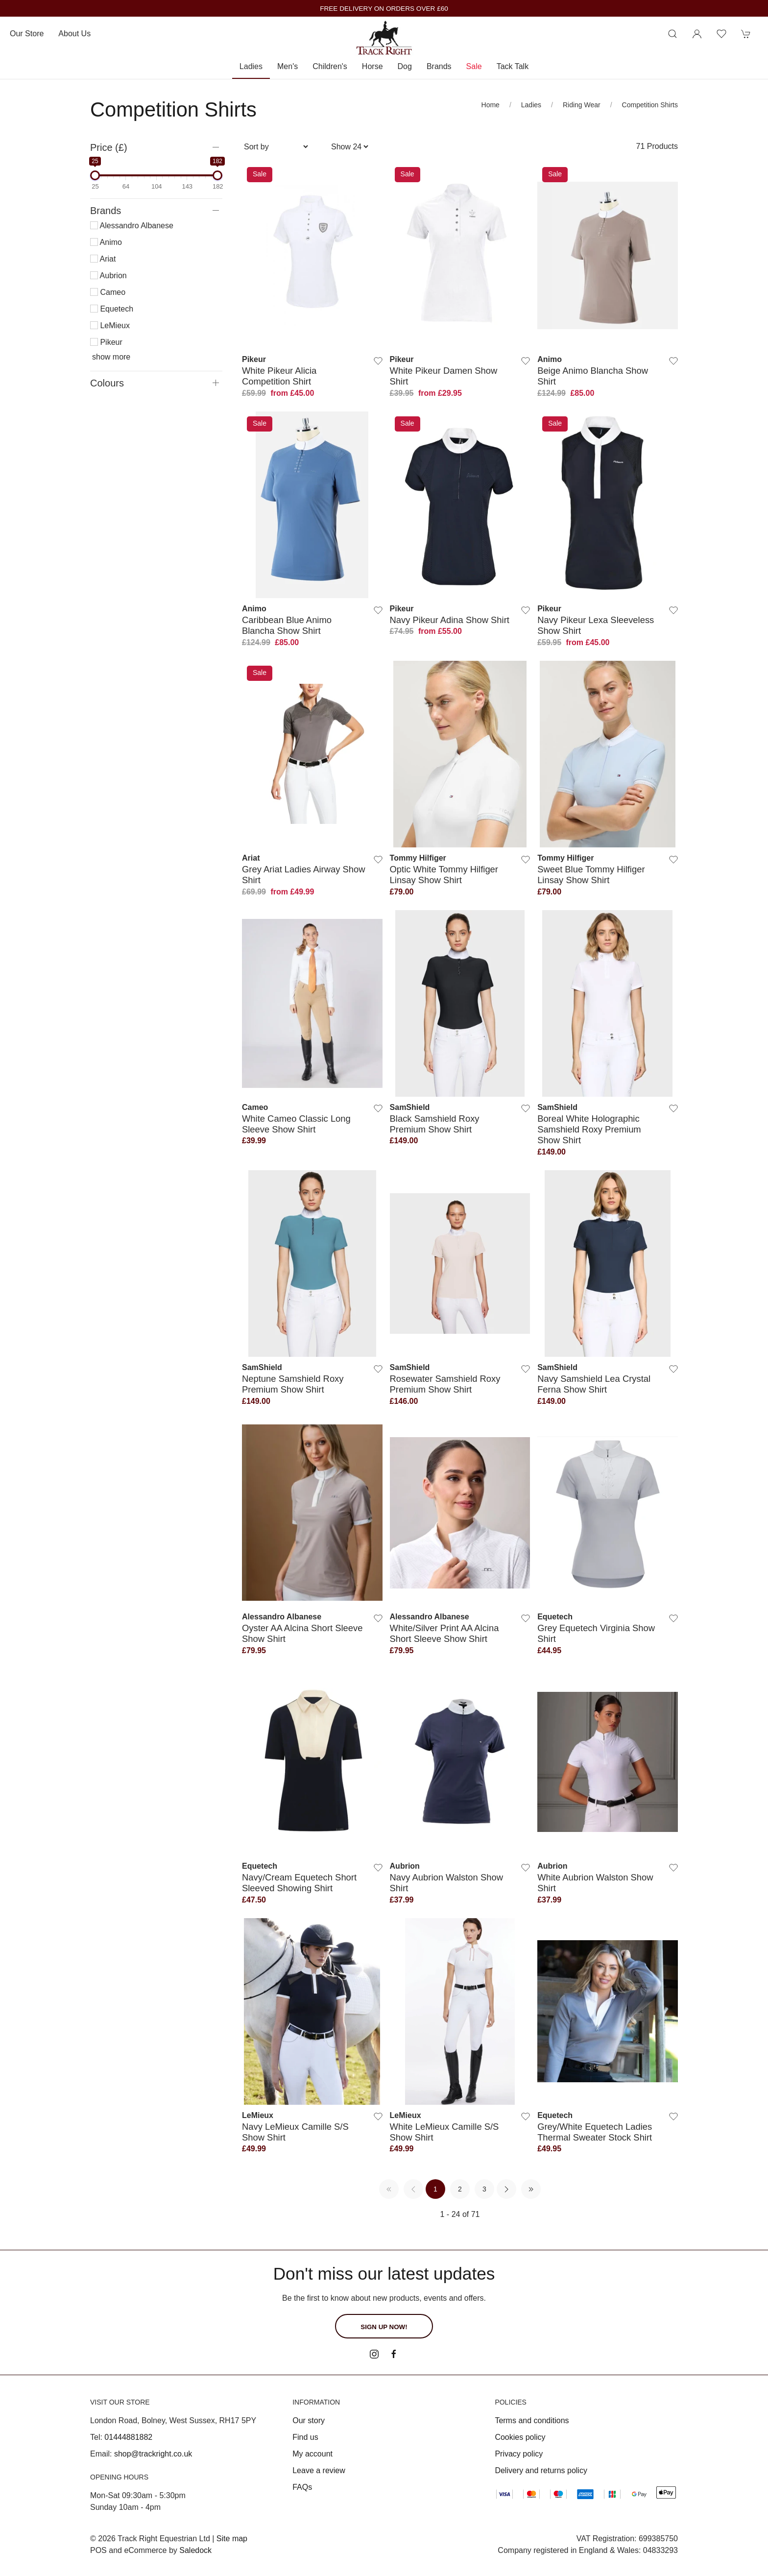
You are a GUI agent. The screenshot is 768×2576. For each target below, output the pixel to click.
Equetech (111, 309)
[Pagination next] (506, 2189)
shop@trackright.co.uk (153, 2454)
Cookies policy (520, 2437)
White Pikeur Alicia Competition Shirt (279, 375)
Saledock (195, 2550)
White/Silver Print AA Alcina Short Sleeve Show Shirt (444, 1633)
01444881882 (128, 2437)
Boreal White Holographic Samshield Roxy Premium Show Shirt (589, 1129)
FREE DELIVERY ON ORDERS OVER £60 (384, 8)
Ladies (251, 66)
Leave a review (318, 2470)
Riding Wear (581, 105)
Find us (305, 2437)
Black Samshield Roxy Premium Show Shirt (435, 1123)
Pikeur (106, 342)
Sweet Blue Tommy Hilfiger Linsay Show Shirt (591, 874)
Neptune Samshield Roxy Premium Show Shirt (293, 1384)
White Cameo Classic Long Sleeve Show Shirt (296, 1123)
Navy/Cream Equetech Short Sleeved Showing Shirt (299, 1882)
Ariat (103, 259)
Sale (474, 66)
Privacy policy (519, 2454)
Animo (106, 242)
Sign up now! (383, 2327)
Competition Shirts (650, 105)
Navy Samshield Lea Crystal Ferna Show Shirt (593, 1384)
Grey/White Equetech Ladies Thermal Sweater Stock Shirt (594, 2132)
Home (490, 105)
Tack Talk (513, 66)
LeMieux (110, 325)
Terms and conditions (532, 2420)
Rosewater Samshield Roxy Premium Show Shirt (445, 1384)
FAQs (302, 2487)
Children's (329, 66)
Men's (287, 66)
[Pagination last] (531, 2189)
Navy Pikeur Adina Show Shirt (449, 620)
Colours (107, 383)
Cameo (107, 292)
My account (312, 2454)
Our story (308, 2420)
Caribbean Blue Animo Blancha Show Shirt (287, 625)
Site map (231, 2538)
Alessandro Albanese (131, 225)
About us (74, 33)
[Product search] (672, 33)
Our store (27, 33)
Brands (439, 66)
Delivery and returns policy (541, 2470)
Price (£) (108, 147)
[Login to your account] (697, 33)
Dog (405, 66)
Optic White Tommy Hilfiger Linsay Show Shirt (444, 874)
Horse (372, 66)
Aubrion (108, 275)
